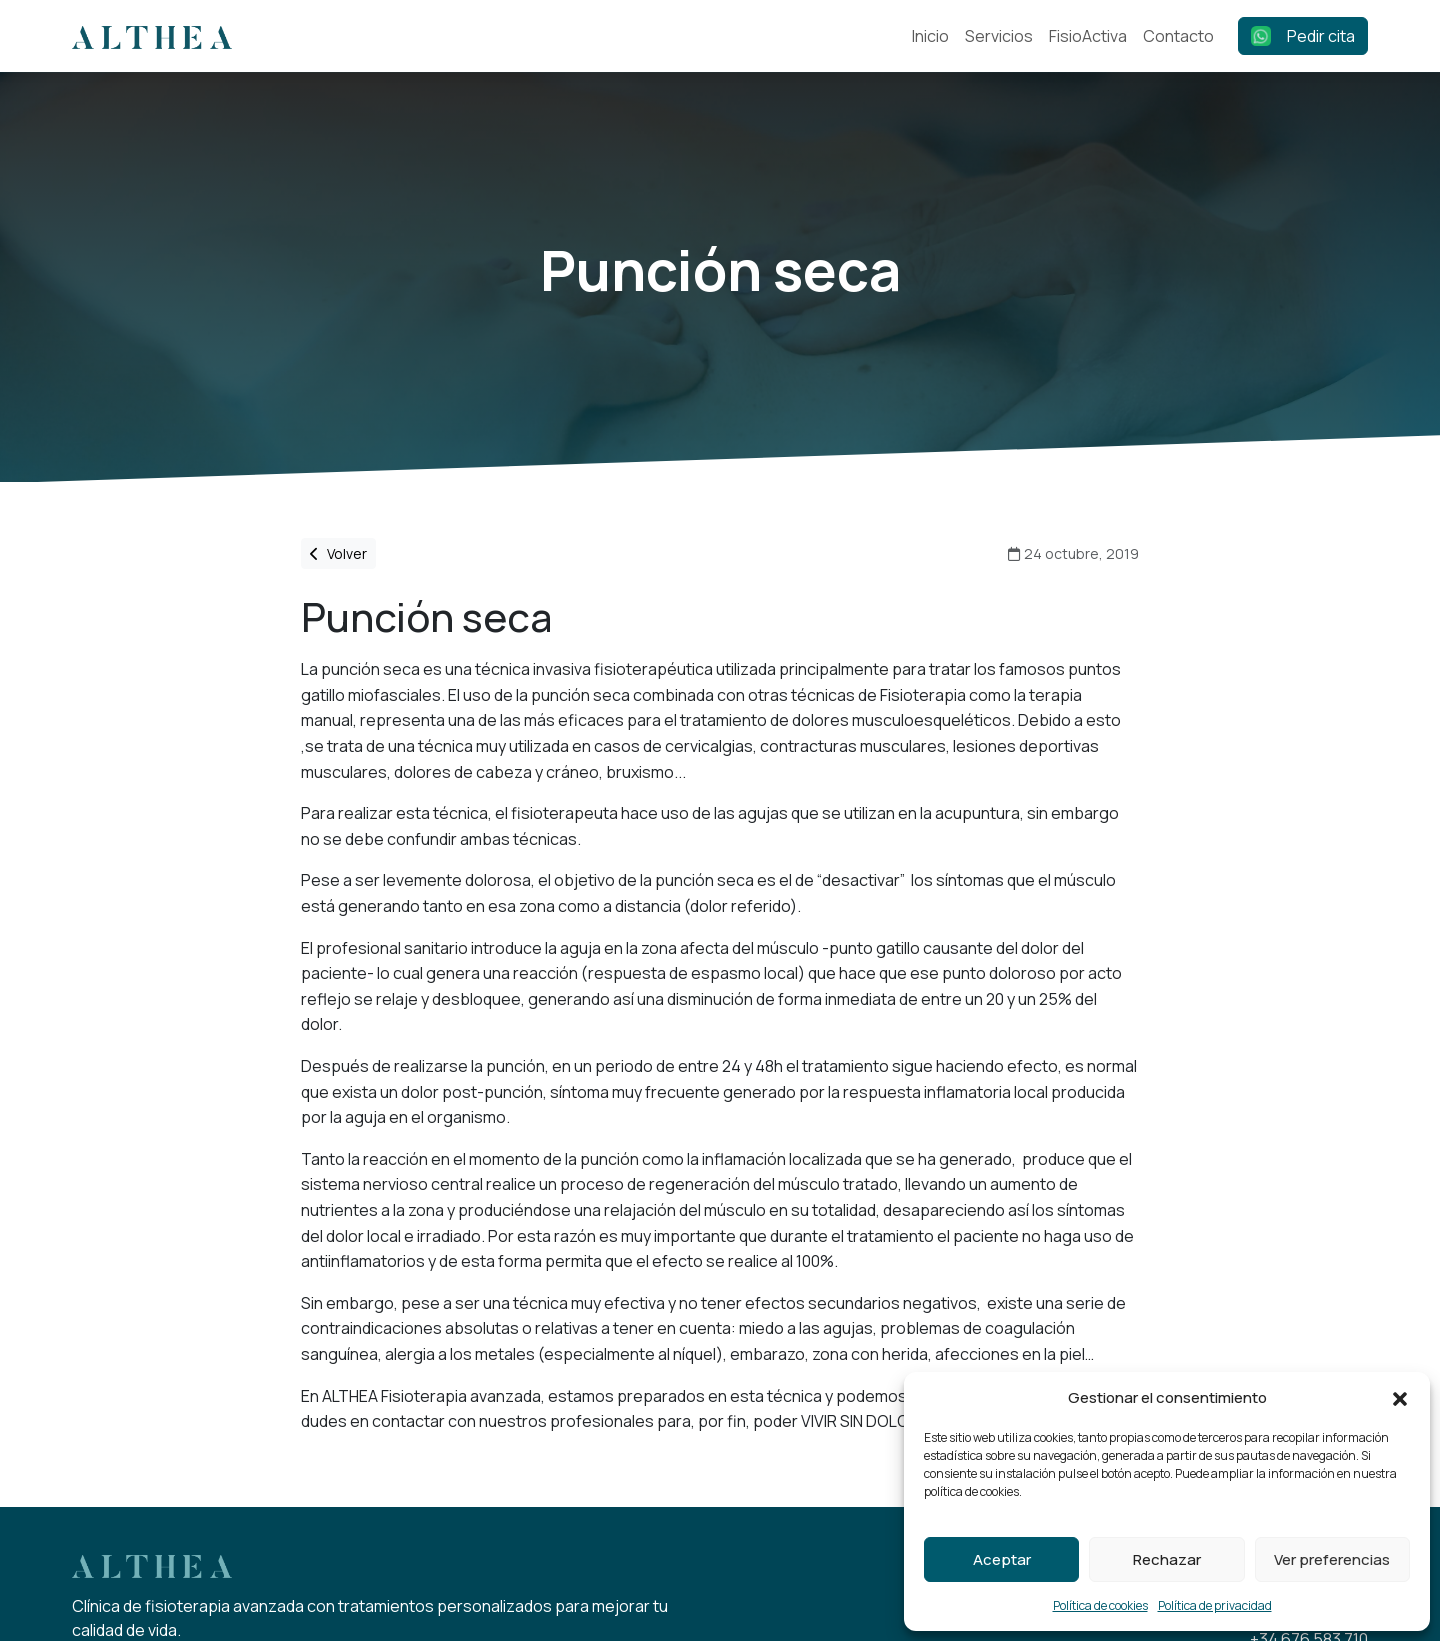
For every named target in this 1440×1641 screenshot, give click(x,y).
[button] (1400, 1398)
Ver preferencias (1332, 1559)
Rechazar (1167, 1559)
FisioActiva (1088, 36)
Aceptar (1002, 1559)
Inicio (930, 36)
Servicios (999, 36)
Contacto (1178, 36)
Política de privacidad (1215, 1605)
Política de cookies (1100, 1605)
